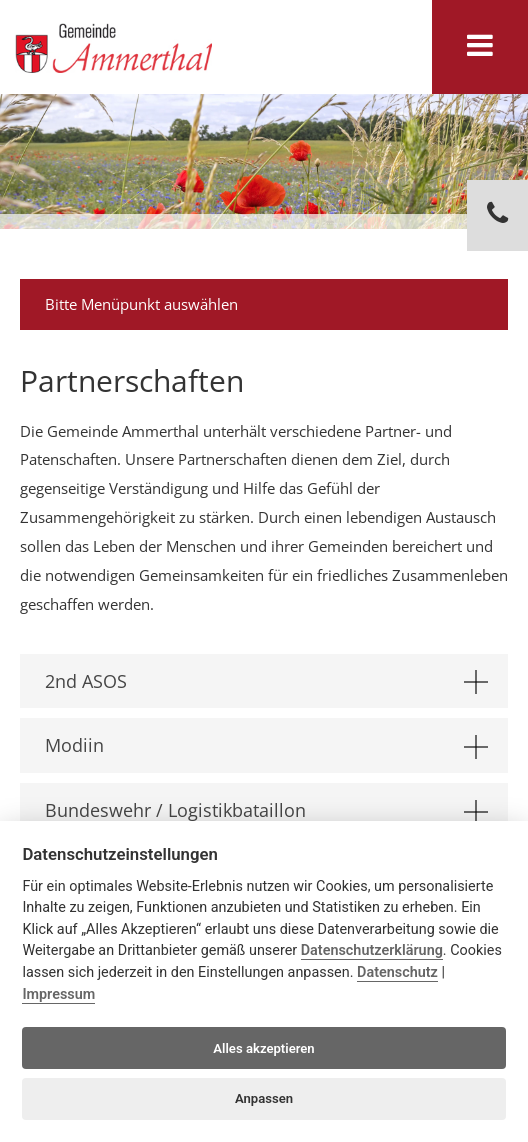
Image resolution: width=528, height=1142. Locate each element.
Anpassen (264, 1098)
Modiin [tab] (266, 746)
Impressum (58, 994)
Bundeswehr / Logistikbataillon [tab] (266, 811)
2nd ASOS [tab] (266, 682)
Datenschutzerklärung (372, 950)
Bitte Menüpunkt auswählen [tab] (266, 304)
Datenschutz (397, 972)
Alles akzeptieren (263, 1048)
